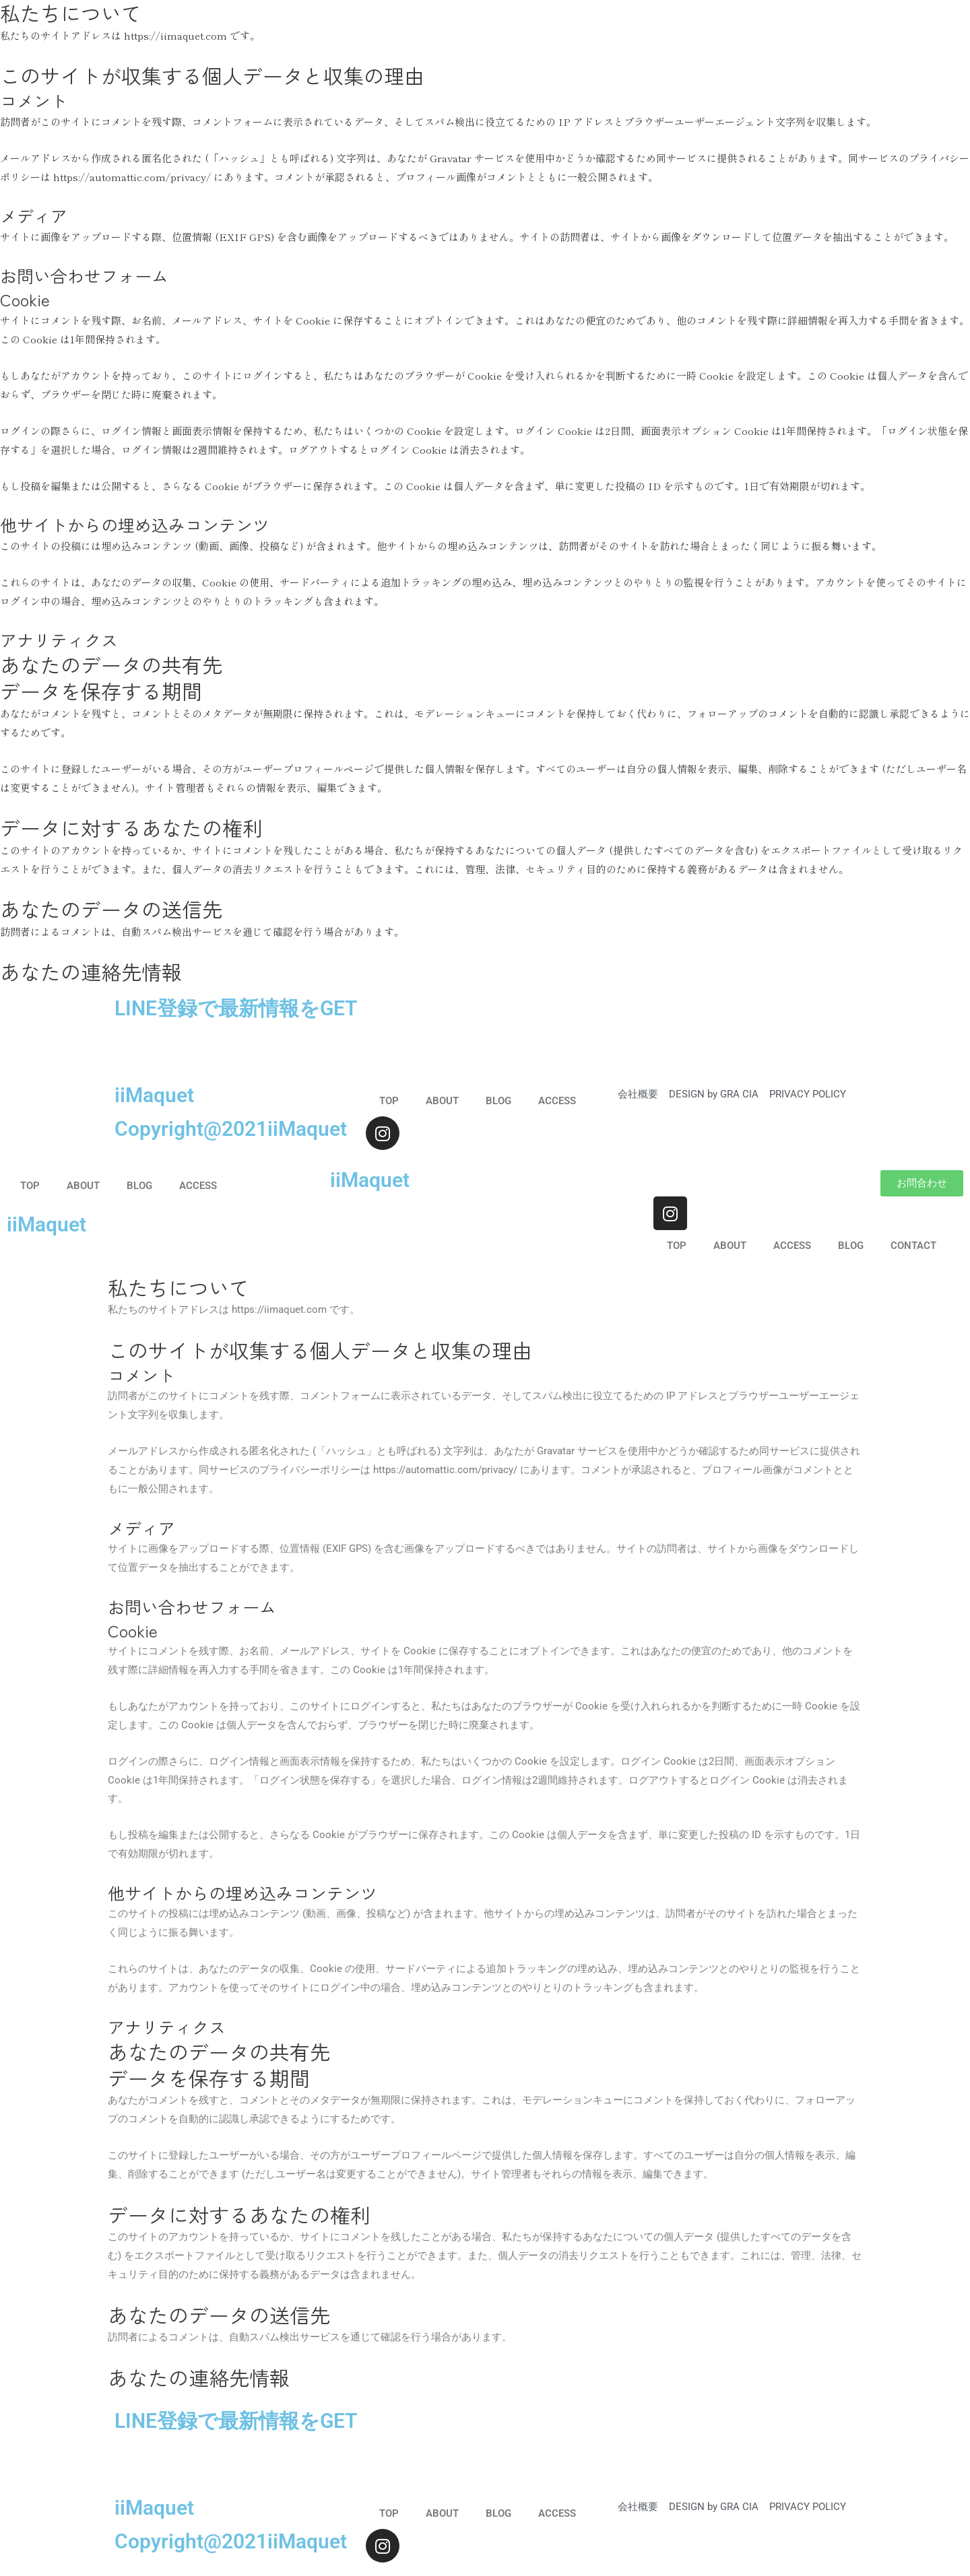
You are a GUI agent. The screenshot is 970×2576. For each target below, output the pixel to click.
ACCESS (557, 1101)
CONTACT (913, 1246)
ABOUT (442, 1101)
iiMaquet (154, 1095)
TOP (389, 1101)
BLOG (498, 1101)
